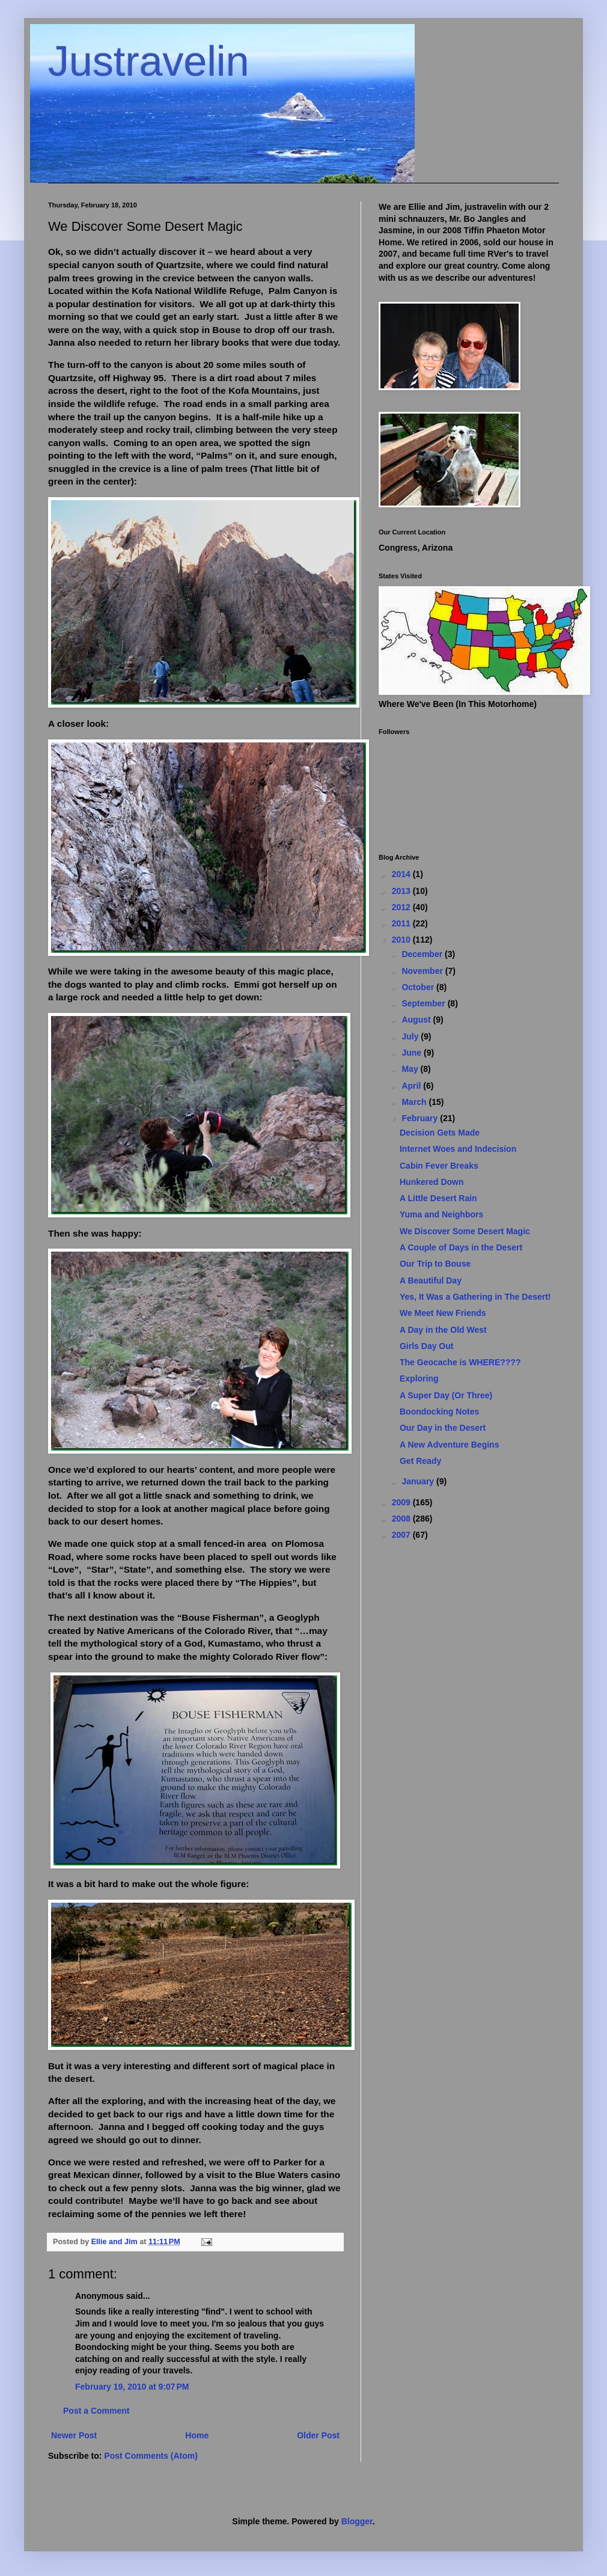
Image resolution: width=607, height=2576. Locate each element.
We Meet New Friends (443, 1313)
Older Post (318, 2435)
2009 (402, 1502)
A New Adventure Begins (449, 1444)
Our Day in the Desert (443, 1428)
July (411, 1036)
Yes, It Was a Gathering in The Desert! (475, 1297)
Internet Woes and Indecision (458, 1149)
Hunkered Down (432, 1182)
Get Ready (420, 1461)
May (410, 1069)
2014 (402, 874)
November (423, 971)
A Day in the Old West (443, 1330)
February (420, 1118)
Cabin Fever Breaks (439, 1165)
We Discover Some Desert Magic (465, 1231)
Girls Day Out (426, 1346)
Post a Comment (96, 2410)
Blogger (357, 2521)
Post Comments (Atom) (151, 2456)
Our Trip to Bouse (435, 1263)
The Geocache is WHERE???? (460, 1362)
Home (197, 2435)
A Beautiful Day (431, 1280)
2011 (402, 923)
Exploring (419, 1378)
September (424, 1003)
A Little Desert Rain (438, 1198)
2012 (402, 907)
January (418, 1481)
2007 (402, 1535)
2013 (402, 891)
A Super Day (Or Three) (446, 1395)
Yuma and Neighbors (441, 1214)
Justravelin (148, 61)
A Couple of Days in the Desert (461, 1247)
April (412, 1086)
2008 (402, 1518)
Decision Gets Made (440, 1132)
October (418, 987)
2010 (402, 939)
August (417, 1019)
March (415, 1102)
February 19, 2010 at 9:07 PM (132, 2386)
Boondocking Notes (439, 1411)
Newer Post (74, 2435)
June (412, 1052)
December (423, 954)
